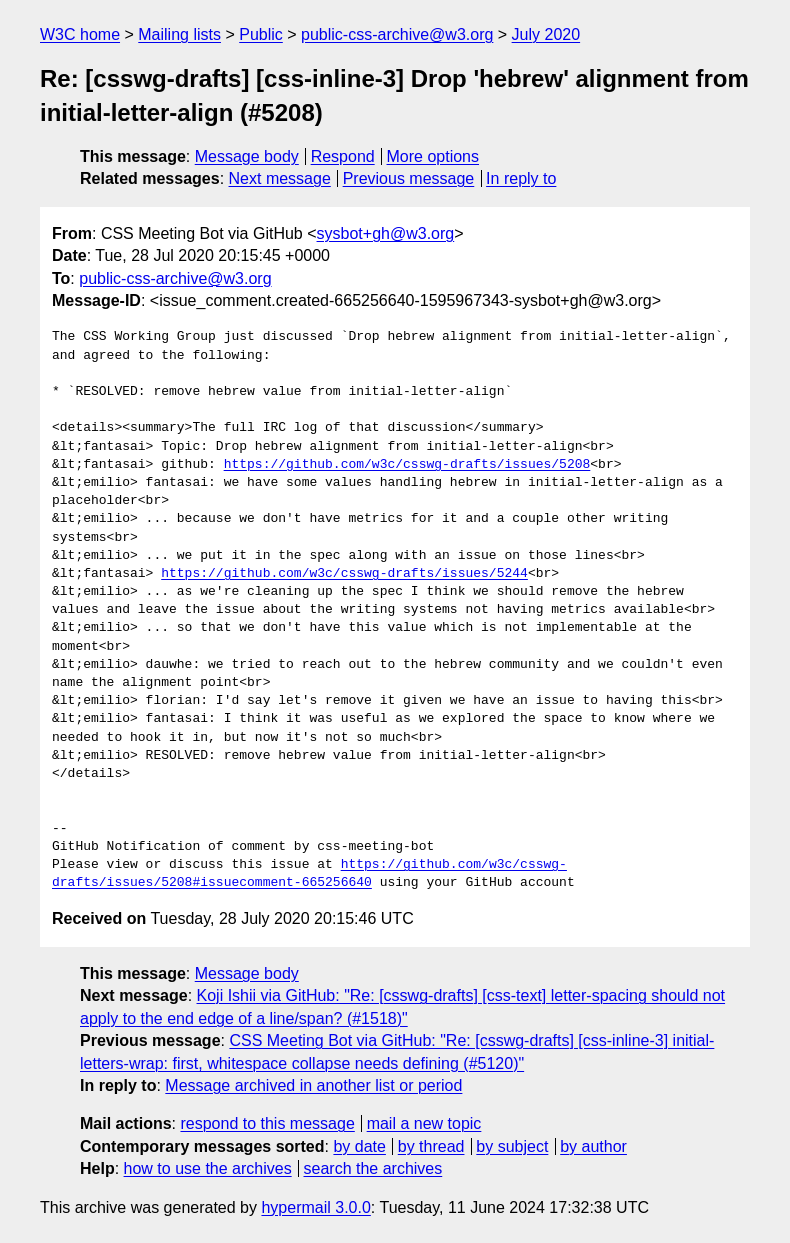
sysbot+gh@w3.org (386, 233)
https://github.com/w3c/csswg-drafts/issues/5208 (407, 465)
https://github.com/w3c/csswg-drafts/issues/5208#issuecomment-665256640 (309, 874)
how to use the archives (208, 1168)
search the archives (373, 1168)
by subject (512, 1146)
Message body (247, 156)
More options (433, 156)
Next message (280, 178)
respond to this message (267, 1123)
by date (359, 1146)
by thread (431, 1146)
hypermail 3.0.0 (315, 1207)
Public (261, 34)
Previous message (409, 178)
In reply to (521, 178)
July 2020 (546, 34)
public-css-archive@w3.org (397, 34)
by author (593, 1146)
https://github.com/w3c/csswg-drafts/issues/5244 (344, 574)
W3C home (80, 34)
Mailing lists (179, 34)
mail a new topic (424, 1123)
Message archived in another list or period (313, 1085)
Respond (343, 156)
